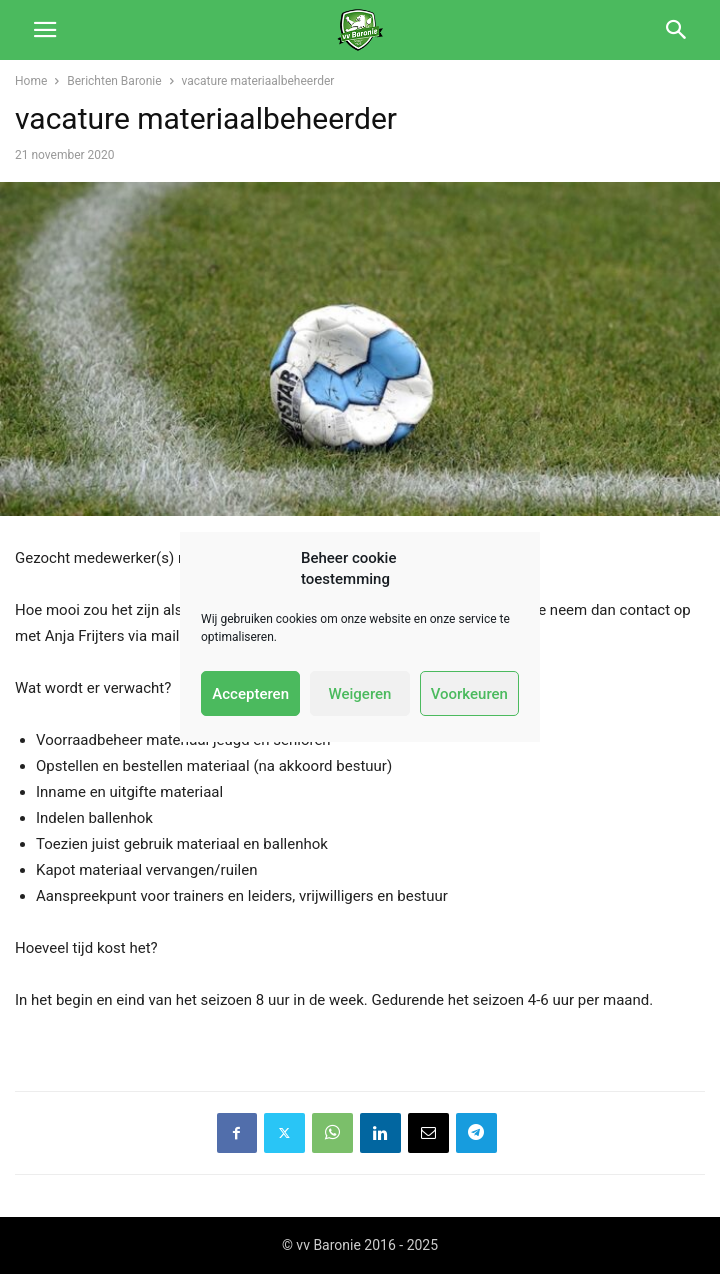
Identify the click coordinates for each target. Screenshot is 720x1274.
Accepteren (250, 694)
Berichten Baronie (114, 81)
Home (31, 81)
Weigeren (360, 694)
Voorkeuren (469, 694)
